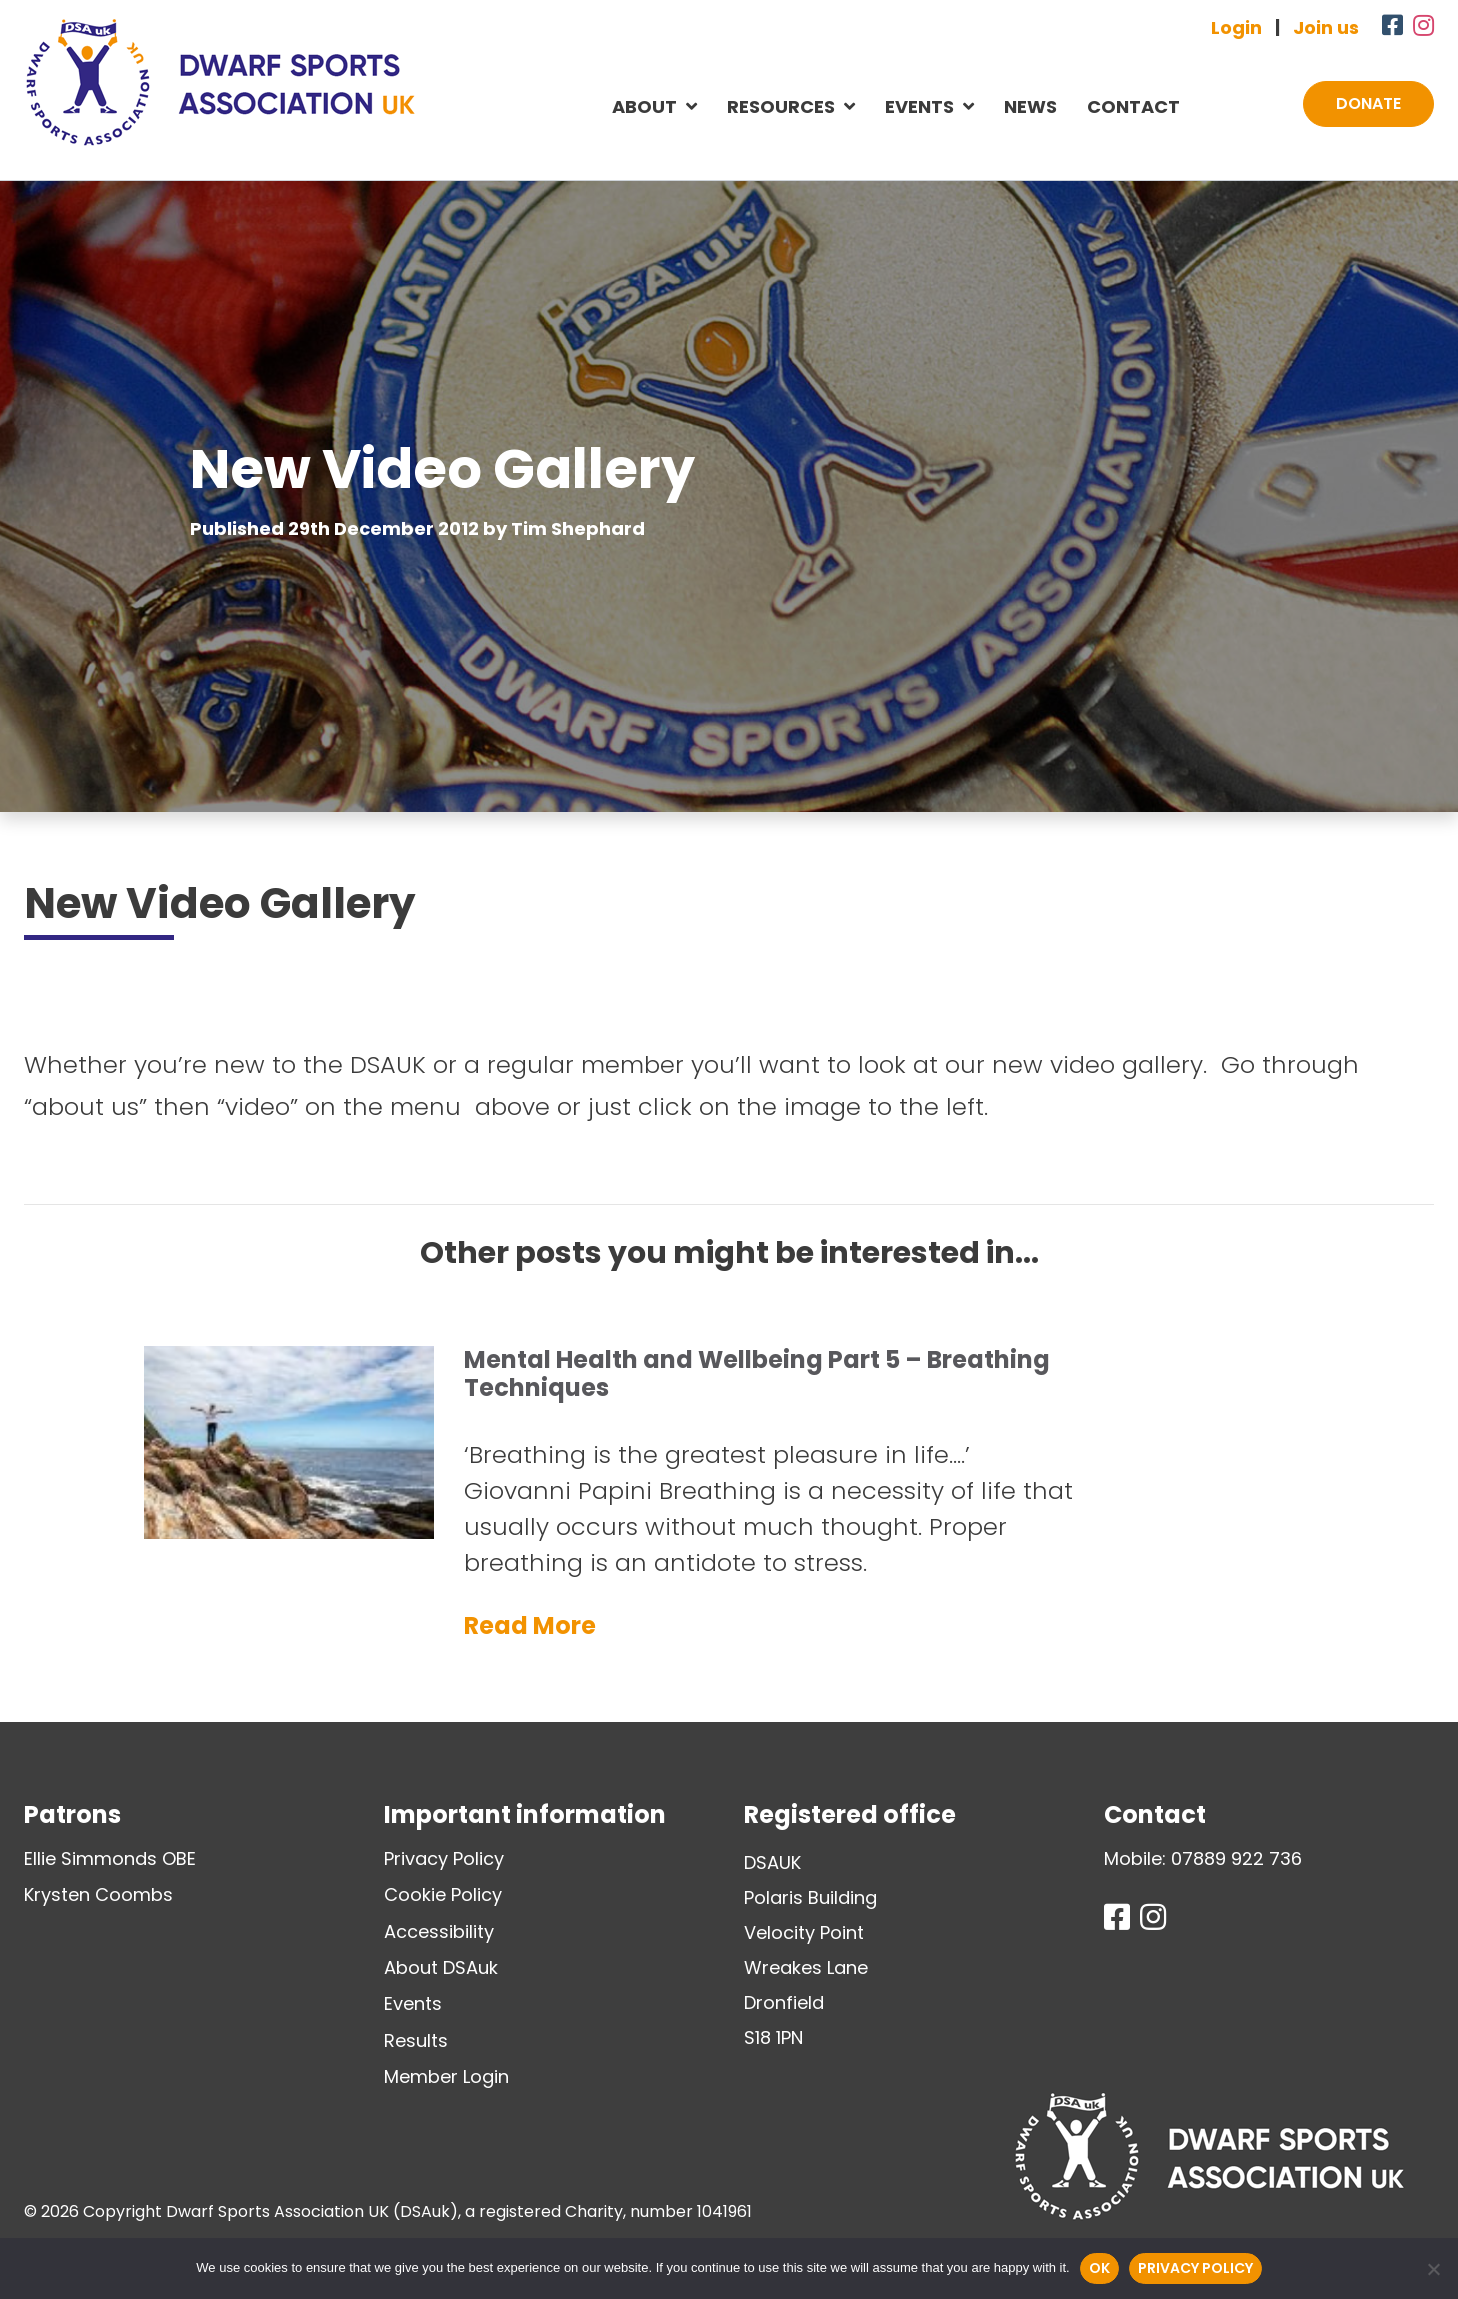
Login (1236, 27)
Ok (1099, 2268)
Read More (530, 1625)
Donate (1368, 103)
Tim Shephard (578, 528)
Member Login (446, 2076)
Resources (781, 106)
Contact (1133, 106)
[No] (1433, 2269)
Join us (1326, 27)
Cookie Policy (443, 1894)
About (644, 106)
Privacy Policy (444, 1858)
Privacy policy (1195, 2268)
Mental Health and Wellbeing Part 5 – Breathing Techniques (757, 1374)
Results (416, 2040)
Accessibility (439, 1931)
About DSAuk (441, 1967)
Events (919, 106)
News (1030, 106)
